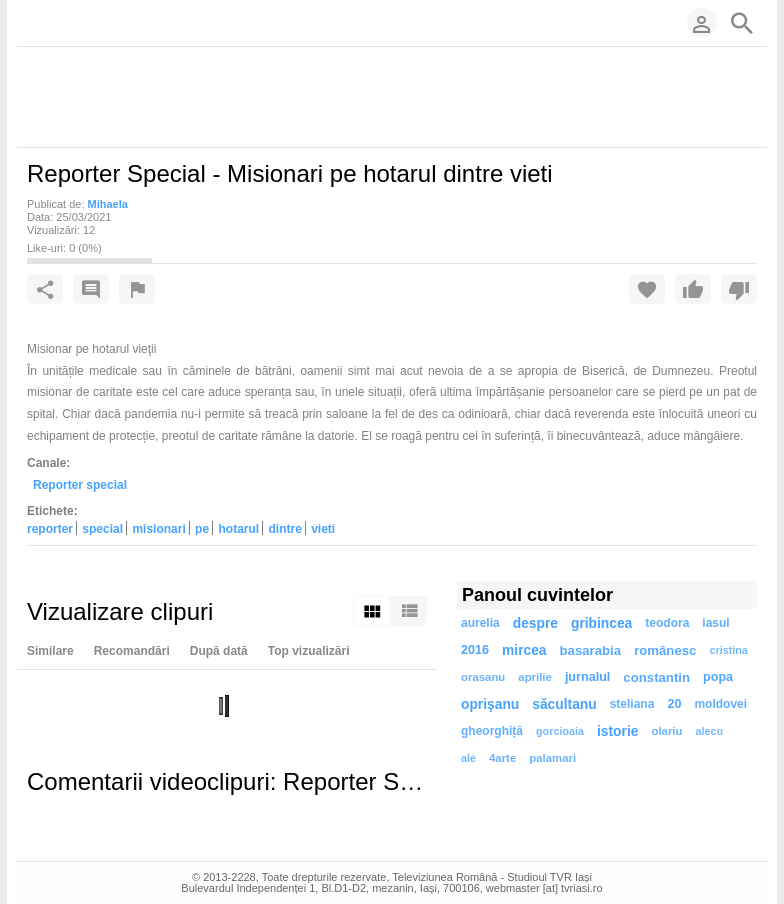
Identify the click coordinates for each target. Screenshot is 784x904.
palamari (552, 758)
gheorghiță (492, 731)
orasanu (483, 677)
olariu (666, 731)
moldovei (720, 704)
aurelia (480, 623)
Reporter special (80, 485)
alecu (709, 731)
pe (202, 529)
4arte (502, 758)
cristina (728, 650)
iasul (715, 623)
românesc (665, 650)
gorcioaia (560, 731)
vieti (323, 529)
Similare (50, 651)
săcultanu (564, 704)
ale (468, 758)
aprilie (535, 677)
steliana (632, 704)
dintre (284, 529)
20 (674, 704)
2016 (475, 650)
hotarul (238, 529)
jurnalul (587, 677)
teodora (667, 623)
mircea (524, 650)
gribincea (601, 623)
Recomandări (132, 651)
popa (718, 677)
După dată (219, 651)
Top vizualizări (309, 651)
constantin (656, 677)
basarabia (591, 650)
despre (535, 623)
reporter (50, 529)
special (102, 529)
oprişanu (490, 704)
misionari (158, 529)
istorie (617, 731)
